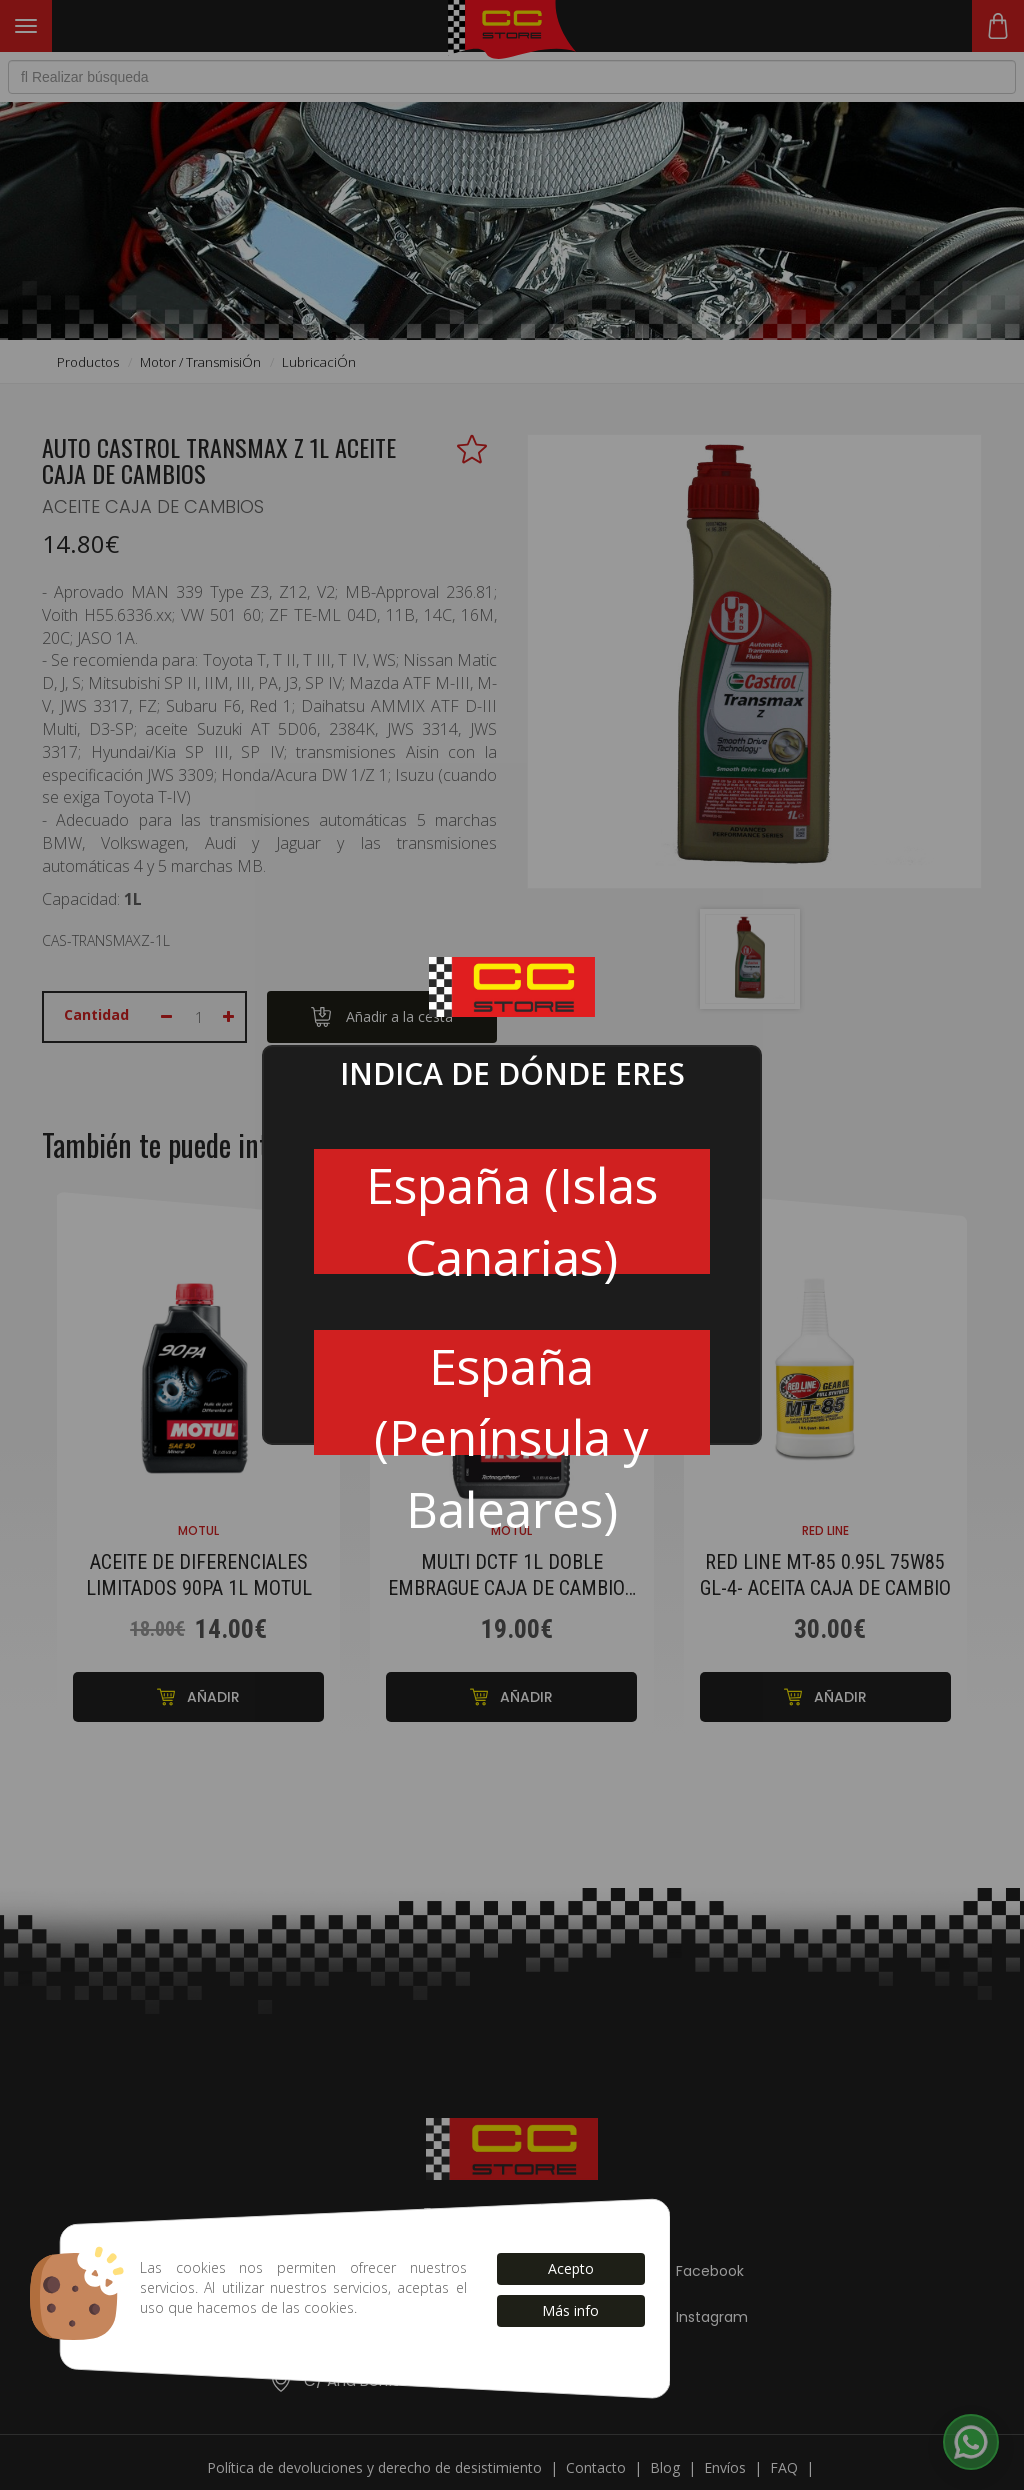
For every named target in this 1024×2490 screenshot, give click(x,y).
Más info (570, 2310)
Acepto (571, 2268)
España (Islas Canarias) (512, 1212)
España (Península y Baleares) (511, 1393)
